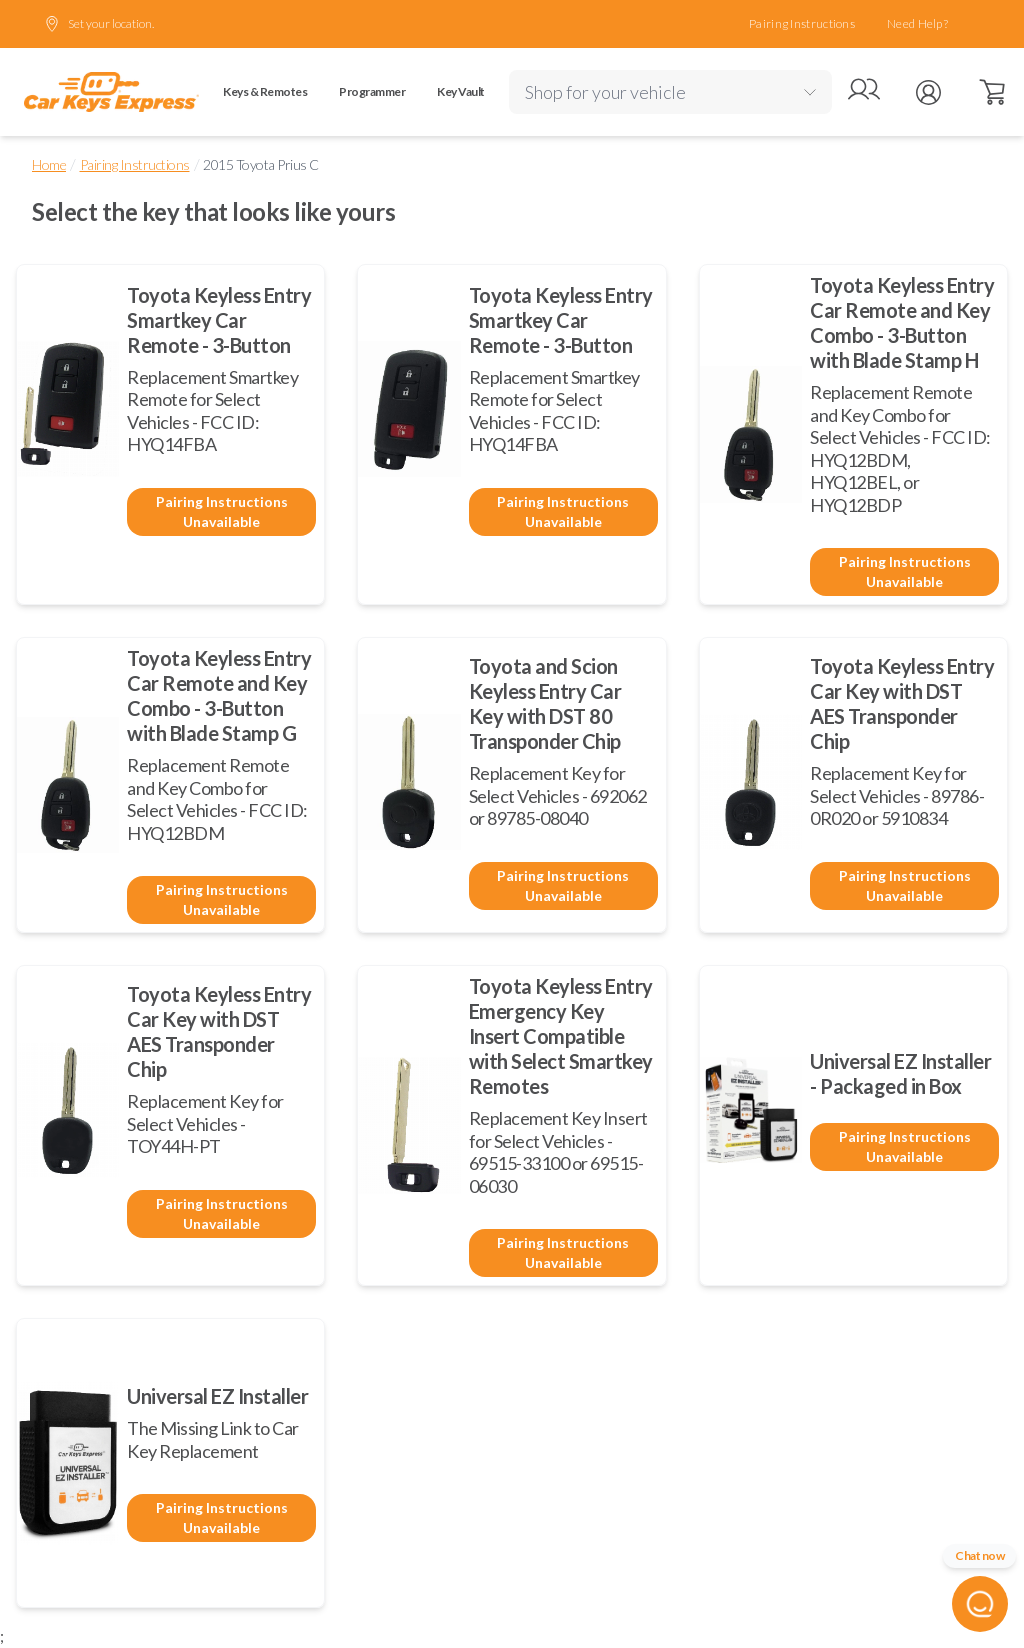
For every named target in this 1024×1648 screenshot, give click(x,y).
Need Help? (917, 23)
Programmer (372, 91)
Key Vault (461, 91)
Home (49, 164)
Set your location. (99, 24)
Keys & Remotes (265, 91)
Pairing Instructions (802, 23)
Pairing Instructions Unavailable (222, 511)
